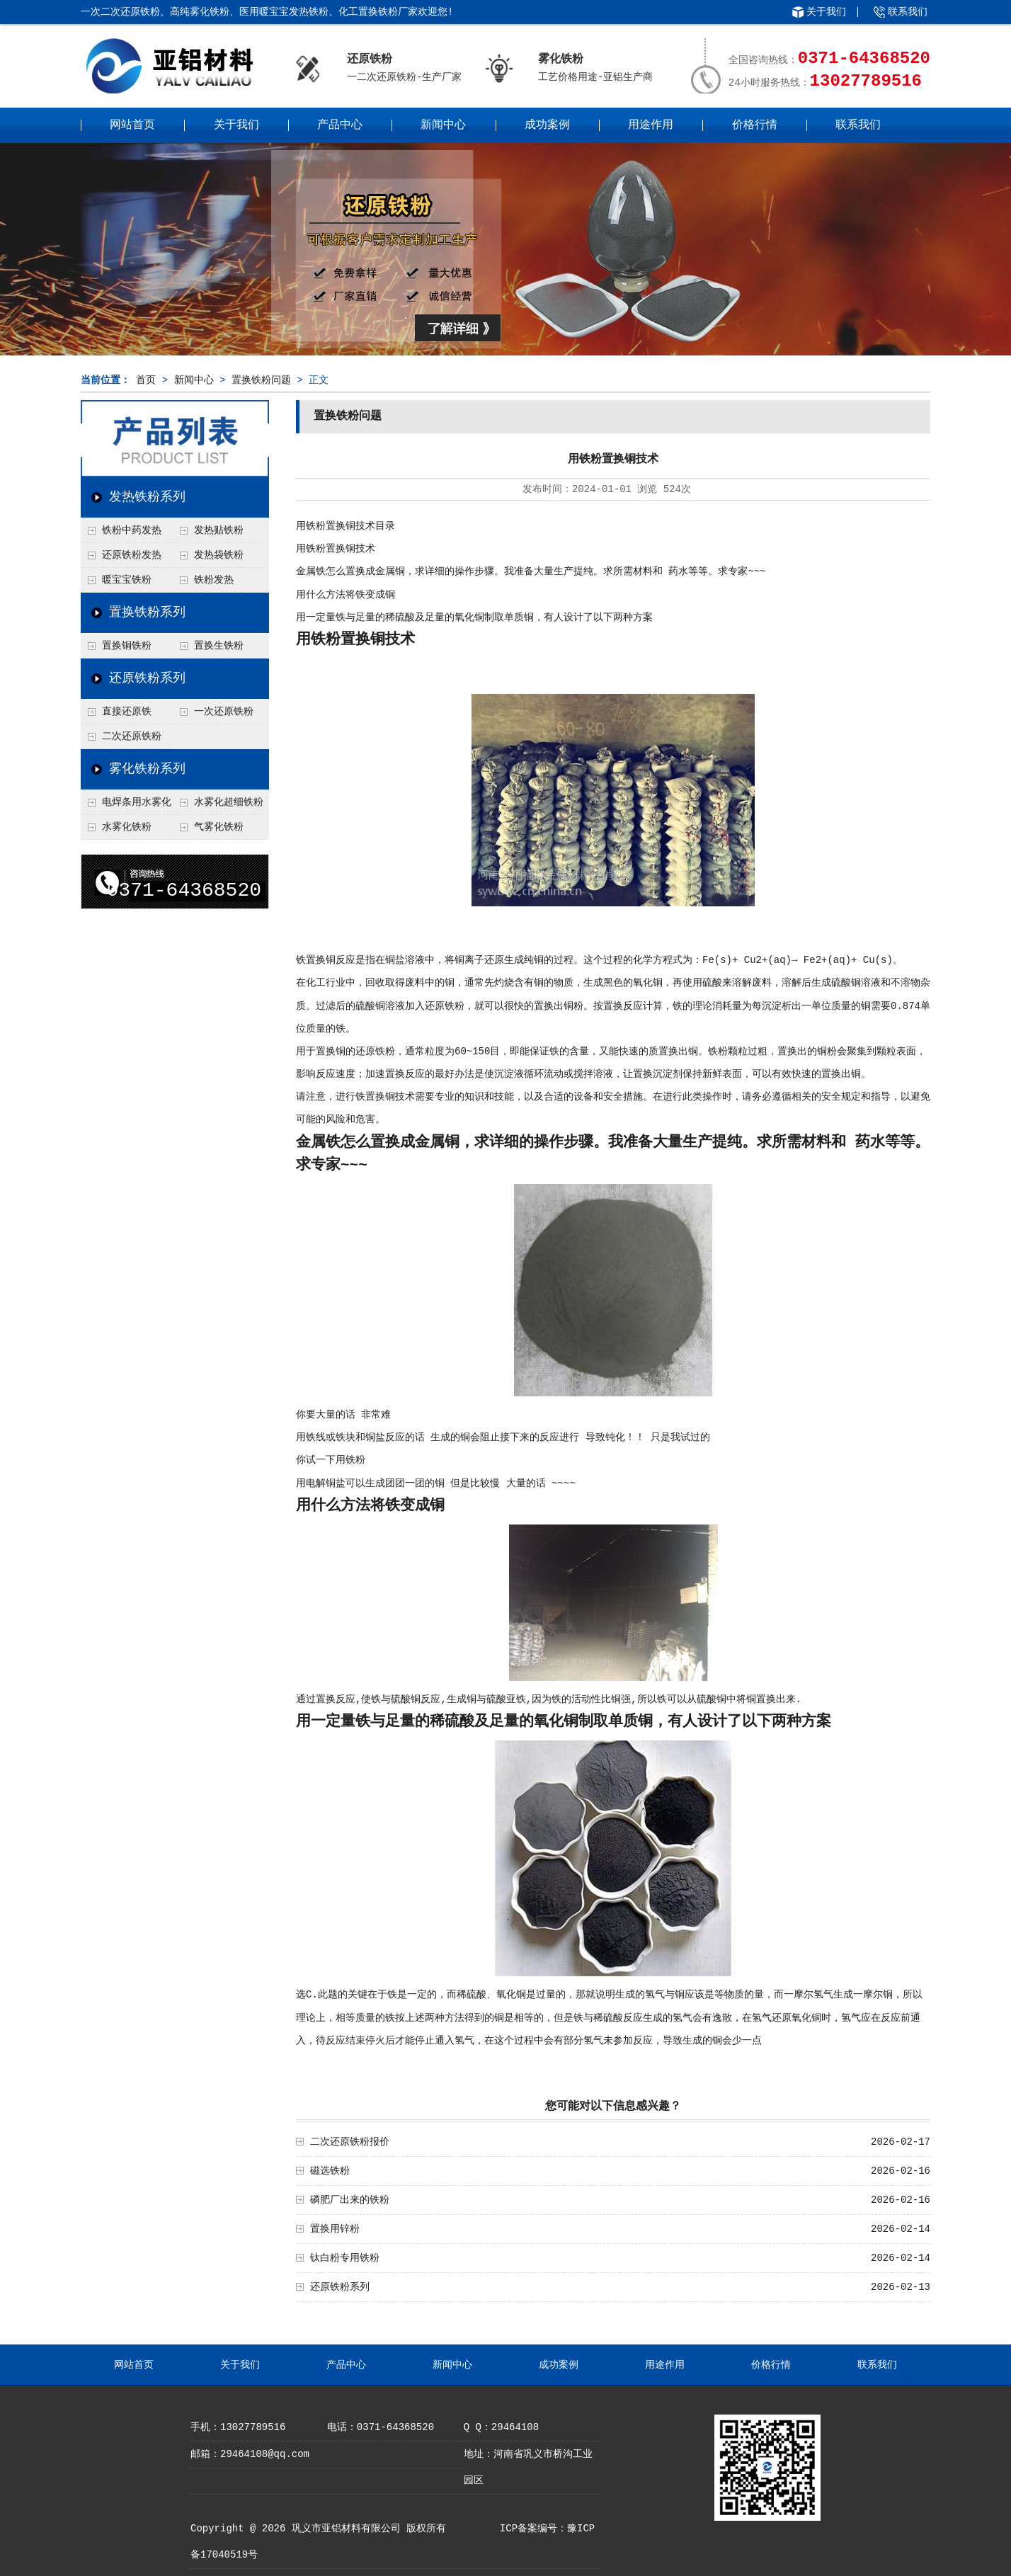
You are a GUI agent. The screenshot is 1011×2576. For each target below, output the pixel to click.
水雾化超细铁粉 (228, 802)
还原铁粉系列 (147, 678)
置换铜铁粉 (127, 645)
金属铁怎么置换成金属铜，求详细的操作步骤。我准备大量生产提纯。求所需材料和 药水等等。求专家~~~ (531, 571)
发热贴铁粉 (219, 530)
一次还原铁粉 (223, 711)
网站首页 (132, 125)
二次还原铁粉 (131, 736)
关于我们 (826, 12)
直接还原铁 (127, 711)
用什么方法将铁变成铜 (345, 594)
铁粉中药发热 (131, 530)
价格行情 (754, 125)
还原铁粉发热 (131, 555)
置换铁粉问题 (261, 380)
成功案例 (547, 125)
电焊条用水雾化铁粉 (126, 806)
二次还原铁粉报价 (349, 2142)
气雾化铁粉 (219, 827)
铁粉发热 (214, 580)
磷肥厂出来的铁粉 (349, 2200)
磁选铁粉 (330, 2171)
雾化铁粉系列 (147, 769)
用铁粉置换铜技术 (335, 548)
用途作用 (650, 125)
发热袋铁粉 (219, 555)
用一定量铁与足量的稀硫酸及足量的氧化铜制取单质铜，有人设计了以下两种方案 (474, 617)
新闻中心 (443, 125)
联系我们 (907, 12)
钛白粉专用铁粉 (344, 2258)
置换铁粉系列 (147, 612)
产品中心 (339, 125)
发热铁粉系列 (147, 497)
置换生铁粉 (219, 645)
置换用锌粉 (335, 2229)
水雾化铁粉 (127, 827)
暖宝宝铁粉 (127, 580)
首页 (146, 380)
